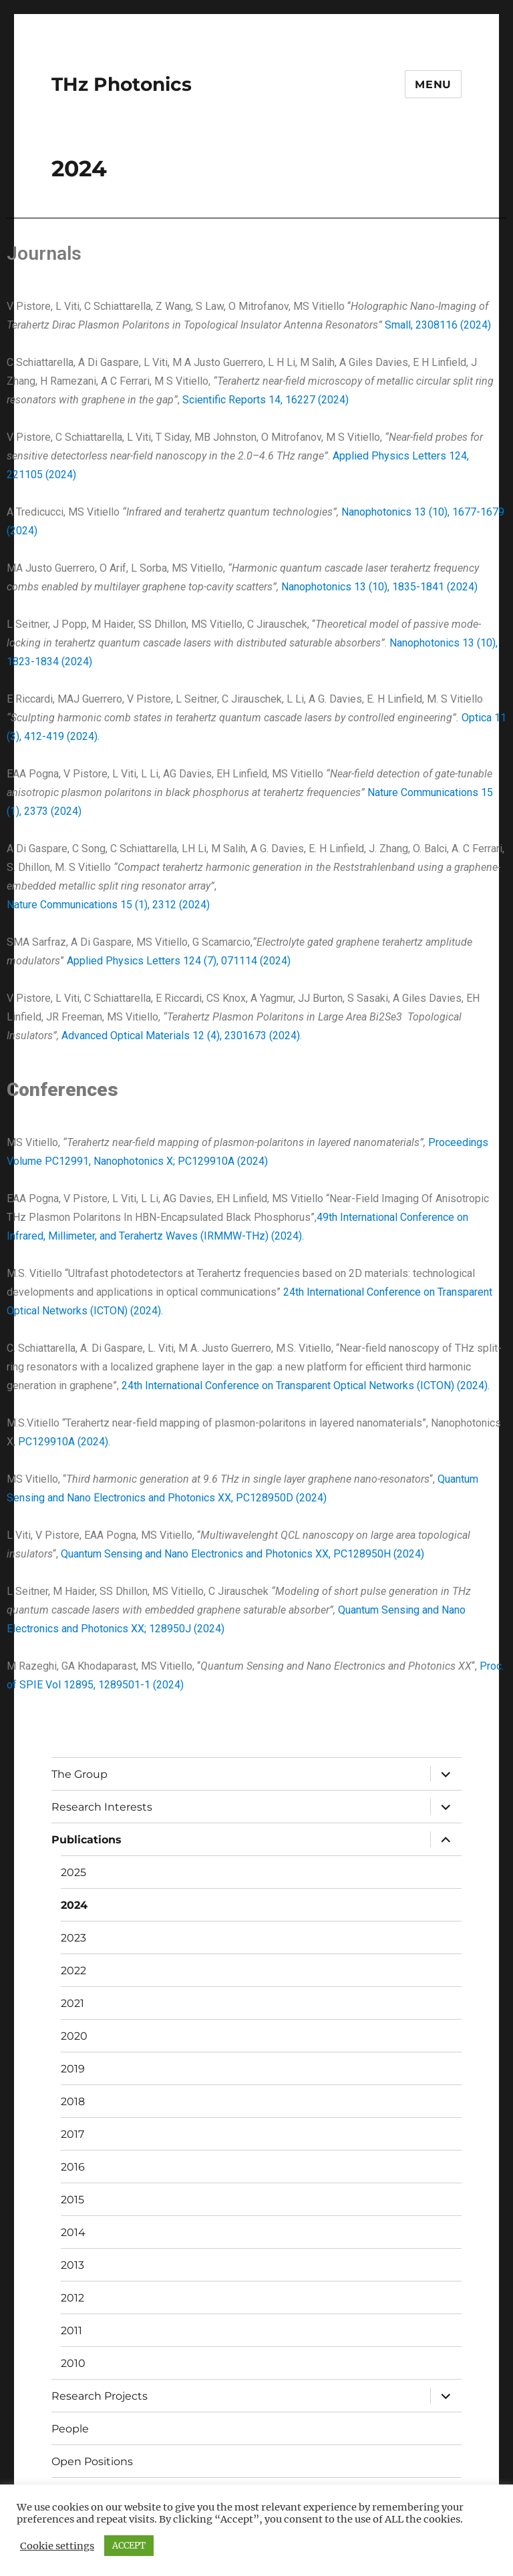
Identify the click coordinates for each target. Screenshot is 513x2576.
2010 (73, 2363)
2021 (72, 2003)
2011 (71, 2330)
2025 (73, 1872)
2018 (73, 2101)
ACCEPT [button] (129, 2545)
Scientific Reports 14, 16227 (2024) (266, 399)
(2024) (207, 1628)
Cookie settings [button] (57, 2546)
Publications (86, 1839)
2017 (72, 2134)
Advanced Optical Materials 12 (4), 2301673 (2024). (181, 1035)
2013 (72, 2265)
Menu (433, 84)
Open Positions (92, 2461)
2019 (73, 2068)
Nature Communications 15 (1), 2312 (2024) (108, 904)
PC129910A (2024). (64, 1441)
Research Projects (99, 2396)
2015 (72, 2199)
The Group (79, 1774)
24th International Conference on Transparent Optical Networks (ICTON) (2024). (306, 1385)
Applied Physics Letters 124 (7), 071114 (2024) (179, 960)
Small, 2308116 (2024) (438, 325)
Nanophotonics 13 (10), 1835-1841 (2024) (379, 586)
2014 (73, 2232)
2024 (74, 1905)
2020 (74, 2036)
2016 (73, 2167)
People (70, 2428)
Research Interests (101, 1807)
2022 (73, 1970)
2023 (73, 1937)
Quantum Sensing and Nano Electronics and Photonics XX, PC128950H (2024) (242, 1553)
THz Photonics (121, 84)
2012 (72, 2297)
